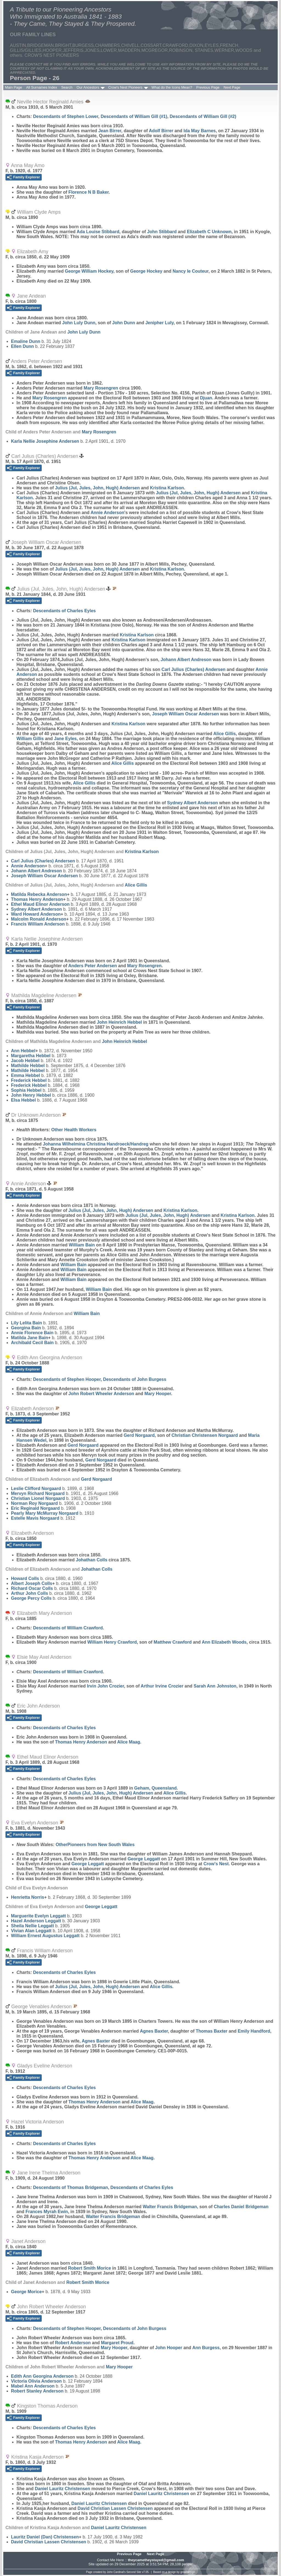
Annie (107, 512)
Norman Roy (34, 1503)
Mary (101, 388)
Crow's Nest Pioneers (125, 87)
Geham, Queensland (155, 1788)
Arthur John (29, 1593)
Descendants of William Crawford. (68, 1628)
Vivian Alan (31, 1930)
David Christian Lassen (115, 2508)
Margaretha (30, 1055)
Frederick (29, 1080)
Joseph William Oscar (185, 714)
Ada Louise (98, 231)
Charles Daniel (241, 2206)
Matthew (173, 1642)
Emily (254, 2031)
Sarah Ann (215, 1686)
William (30, 738)
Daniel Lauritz (62, 2488)
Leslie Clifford (36, 1488)
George (146, 271)
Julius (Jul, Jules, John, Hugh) (97, 488)
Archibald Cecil (32, 1342)
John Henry (31, 1095)
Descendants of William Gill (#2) (203, 116)
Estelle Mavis (35, 1518)
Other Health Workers (73, 1129)
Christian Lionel (38, 1498)
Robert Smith (89, 2268)
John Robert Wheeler (101, 1393)
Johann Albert (186, 659)
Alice (224, 733)
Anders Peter (92, 965)
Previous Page (208, 87)
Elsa (23, 1100)
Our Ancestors (88, 87)
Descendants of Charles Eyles (64, 610)
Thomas (211, 2031)
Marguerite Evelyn (38, 1916)
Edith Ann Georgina (42, 2376)
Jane (65, 738)
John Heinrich (119, 1022)
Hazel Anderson (36, 1920)
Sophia (26, 1090)
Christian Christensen (205, 1435)
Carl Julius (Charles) (193, 669)
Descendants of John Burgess (134, 1379)
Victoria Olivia (36, 2381)
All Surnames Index (41, 87)
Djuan (206, 398)
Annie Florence (32, 1332)
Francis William (38, 924)
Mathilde (28, 1065)
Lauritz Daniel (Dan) (45, 2537)
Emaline (25, 341)
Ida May (200, 130)
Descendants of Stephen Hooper (66, 1379)
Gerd (139, 1435)
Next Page (232, 87)
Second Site (134, 2572)
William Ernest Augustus (45, 1935)
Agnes (154, 2031)
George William (89, 271)
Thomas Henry (37, 899)
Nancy (191, 271)
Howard (25, 1578)
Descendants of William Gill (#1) (134, 116)
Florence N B (88, 192)
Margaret (117, 2342)
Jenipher (159, 322)
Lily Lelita (26, 1323)
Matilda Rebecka (39, 894)
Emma (25, 1075)
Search (66, 87)
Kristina (167, 488)
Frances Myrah (47, 2211)
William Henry (112, 1642)
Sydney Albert (192, 802)
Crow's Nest (216, 1863)
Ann (23, 1050)
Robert (73, 2342)
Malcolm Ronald (38, 919)
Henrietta (27, 1897)
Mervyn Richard (38, 1493)
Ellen (22, 346)
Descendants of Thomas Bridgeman (70, 2187)
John (162, 231)
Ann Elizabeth (224, 1642)
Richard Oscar (32, 1588)
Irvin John (105, 1686)
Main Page (13, 87)
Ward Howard (36, 914)
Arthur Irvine (162, 1686)
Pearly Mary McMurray (44, 1513)
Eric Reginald (35, 1508)
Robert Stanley (37, 2391)
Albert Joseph (31, 1583)
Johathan (91, 1560)
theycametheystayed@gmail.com (156, 2560)
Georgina (26, 1327)
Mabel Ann (33, 2386)
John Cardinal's (116, 2572)
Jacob (25, 1060)
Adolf (161, 130)
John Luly (78, 322)
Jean (109, 130)
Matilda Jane (29, 1337)
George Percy (31, 1598)
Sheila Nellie (32, 1925)
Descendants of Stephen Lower (65, 116)
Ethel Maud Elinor (40, 904)
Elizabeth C (209, 231)
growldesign (187, 2572)
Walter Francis (170, 2206)
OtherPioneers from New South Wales (95, 1844)
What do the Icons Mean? (171, 87)
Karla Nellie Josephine (45, 441)
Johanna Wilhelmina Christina (95, 1144)
